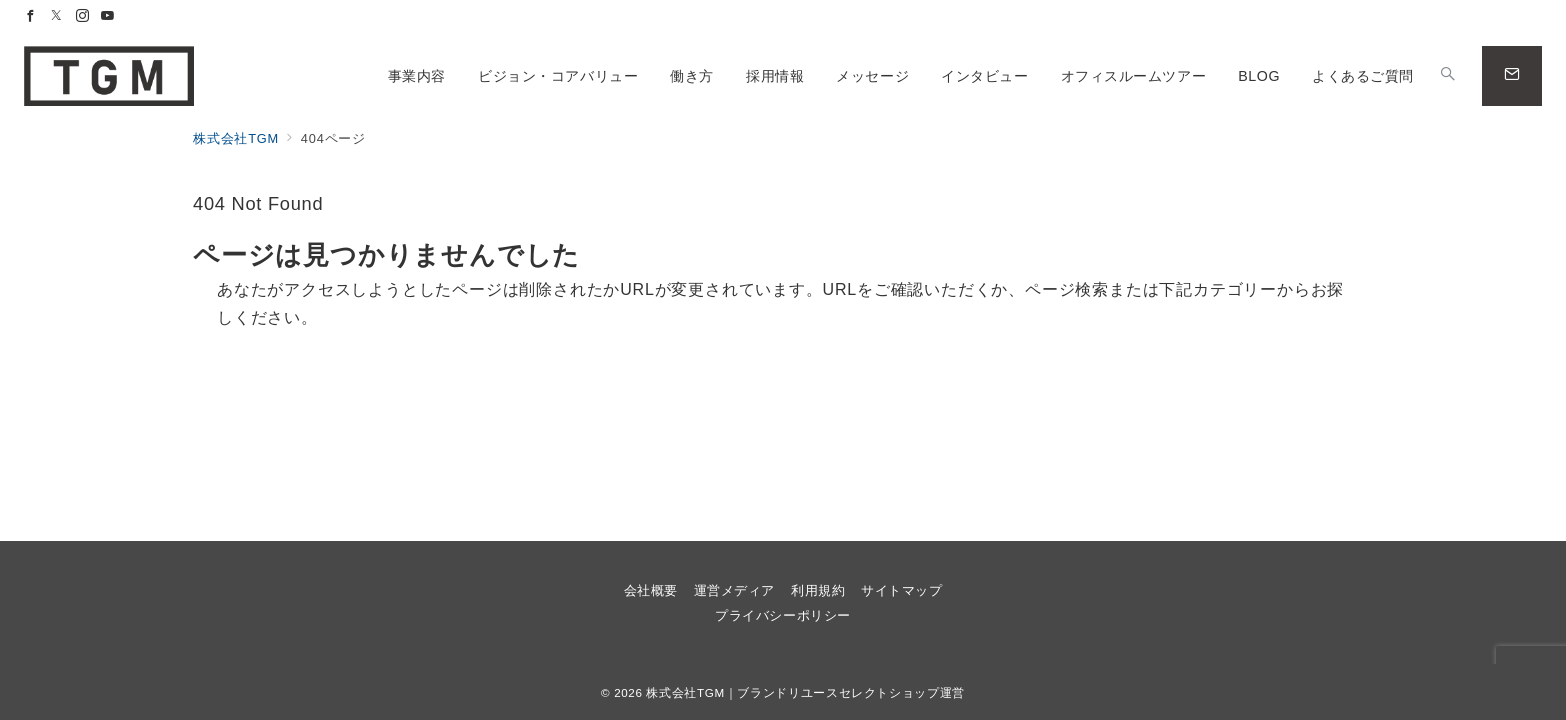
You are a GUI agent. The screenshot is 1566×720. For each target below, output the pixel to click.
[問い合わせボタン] (1512, 76)
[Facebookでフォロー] (31, 16)
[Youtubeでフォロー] (108, 16)
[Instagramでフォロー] (83, 16)
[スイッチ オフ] (1448, 76)
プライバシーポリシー (782, 615)
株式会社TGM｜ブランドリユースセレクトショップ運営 (805, 692)
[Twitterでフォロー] (57, 16)
